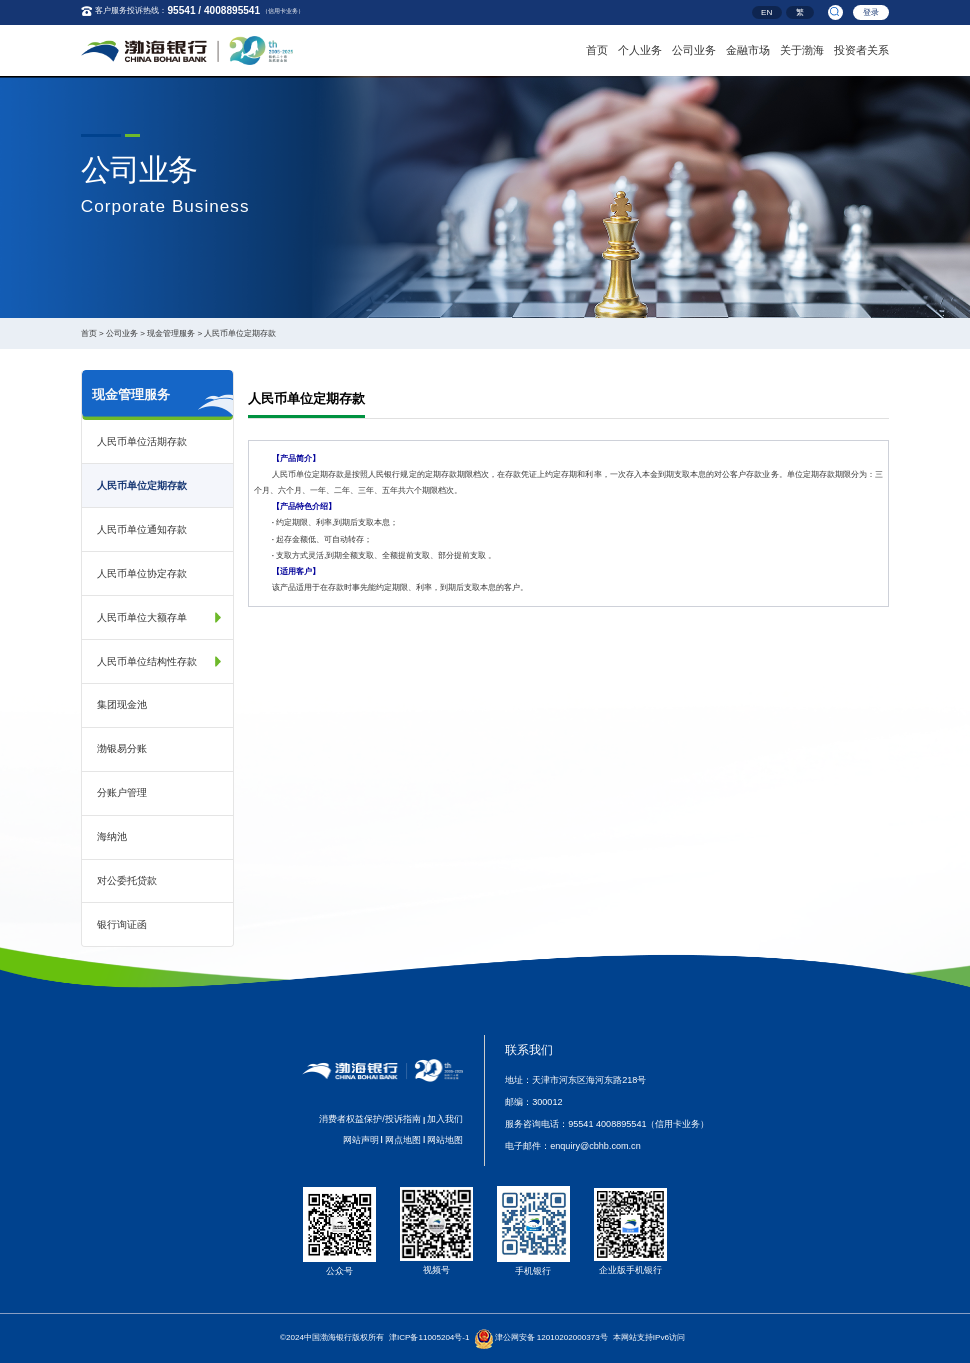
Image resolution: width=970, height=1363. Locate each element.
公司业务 (694, 48)
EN (766, 13)
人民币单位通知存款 (142, 529)
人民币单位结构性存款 (147, 661)
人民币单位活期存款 (142, 441)
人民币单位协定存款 (142, 573)
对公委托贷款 (127, 880)
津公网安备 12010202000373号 (551, 1337)
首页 (597, 48)
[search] (835, 12)
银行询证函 (122, 924)
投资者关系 (861, 48)
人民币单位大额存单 (142, 617)
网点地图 (403, 1140)
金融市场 (748, 48)
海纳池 (112, 836)
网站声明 (361, 1140)
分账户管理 (122, 792)
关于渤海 (802, 48)
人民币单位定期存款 (240, 333)
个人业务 (640, 48)
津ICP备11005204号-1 (429, 1337)
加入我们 (445, 1119)
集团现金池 (122, 704)
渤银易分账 (122, 748)
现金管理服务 (171, 333)
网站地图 (445, 1140)
